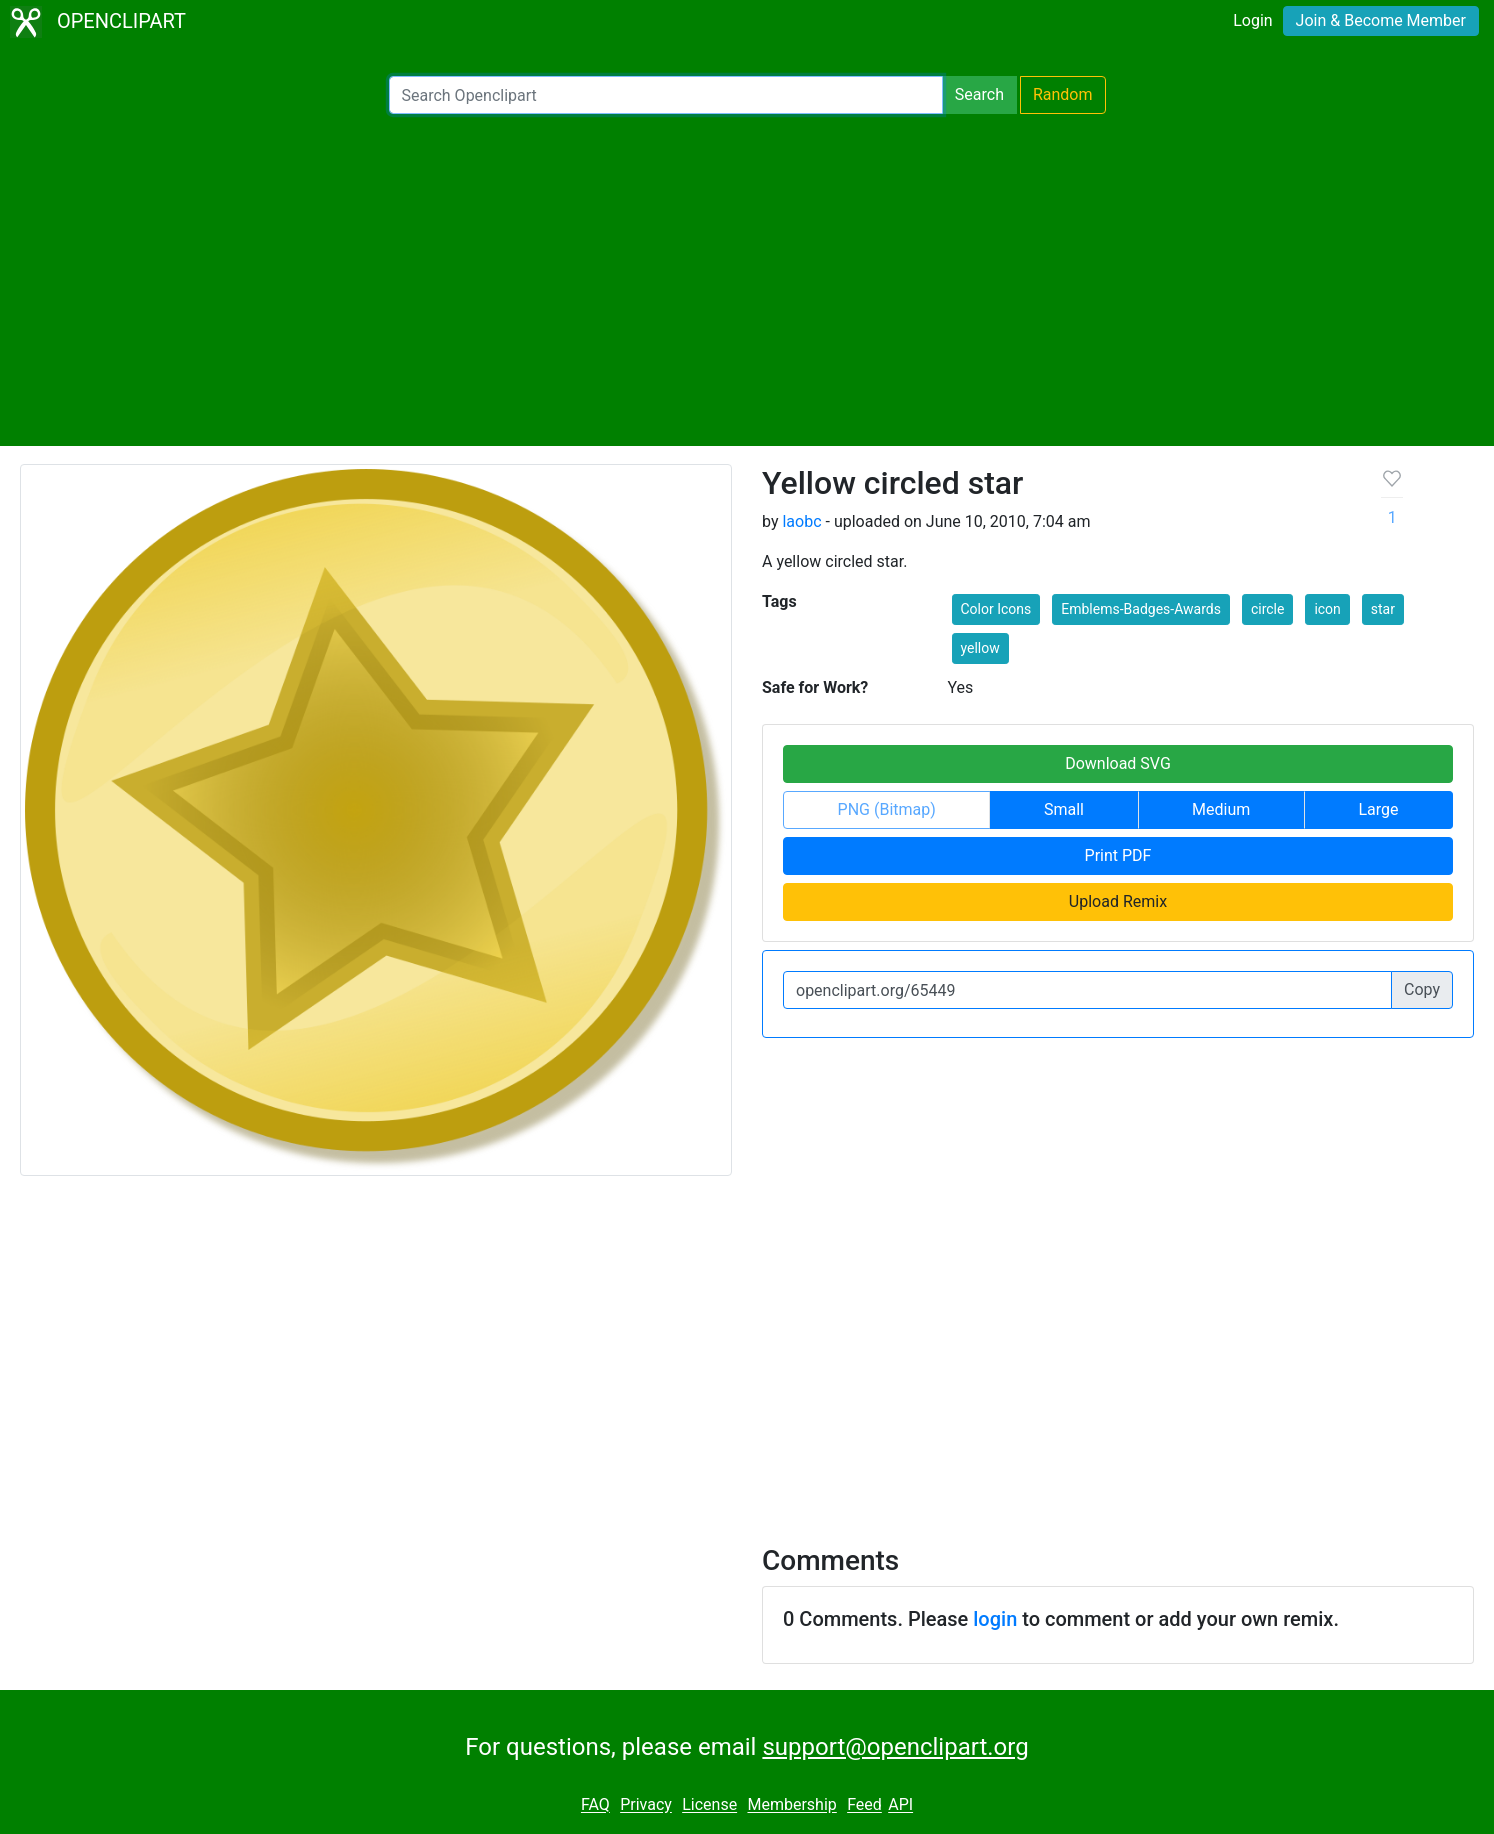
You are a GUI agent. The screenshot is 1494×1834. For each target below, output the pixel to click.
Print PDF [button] (1118, 855)
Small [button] (1064, 809)
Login (1252, 20)
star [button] (1383, 609)
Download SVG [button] (1118, 763)
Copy (1422, 989)
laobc (801, 521)
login (995, 1619)
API (900, 1805)
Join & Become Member (1381, 20)
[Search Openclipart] (666, 95)
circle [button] (1268, 609)
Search (979, 94)
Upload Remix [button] (1118, 901)
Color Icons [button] (996, 609)
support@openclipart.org (895, 1747)
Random (1063, 94)
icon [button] (1327, 609)
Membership (791, 1805)
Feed (864, 1805)
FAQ (595, 1805)
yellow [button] (980, 648)
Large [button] (1378, 809)
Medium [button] (1221, 809)
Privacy (646, 1805)
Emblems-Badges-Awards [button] (1141, 609)
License (709, 1805)
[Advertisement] (747, 280)
